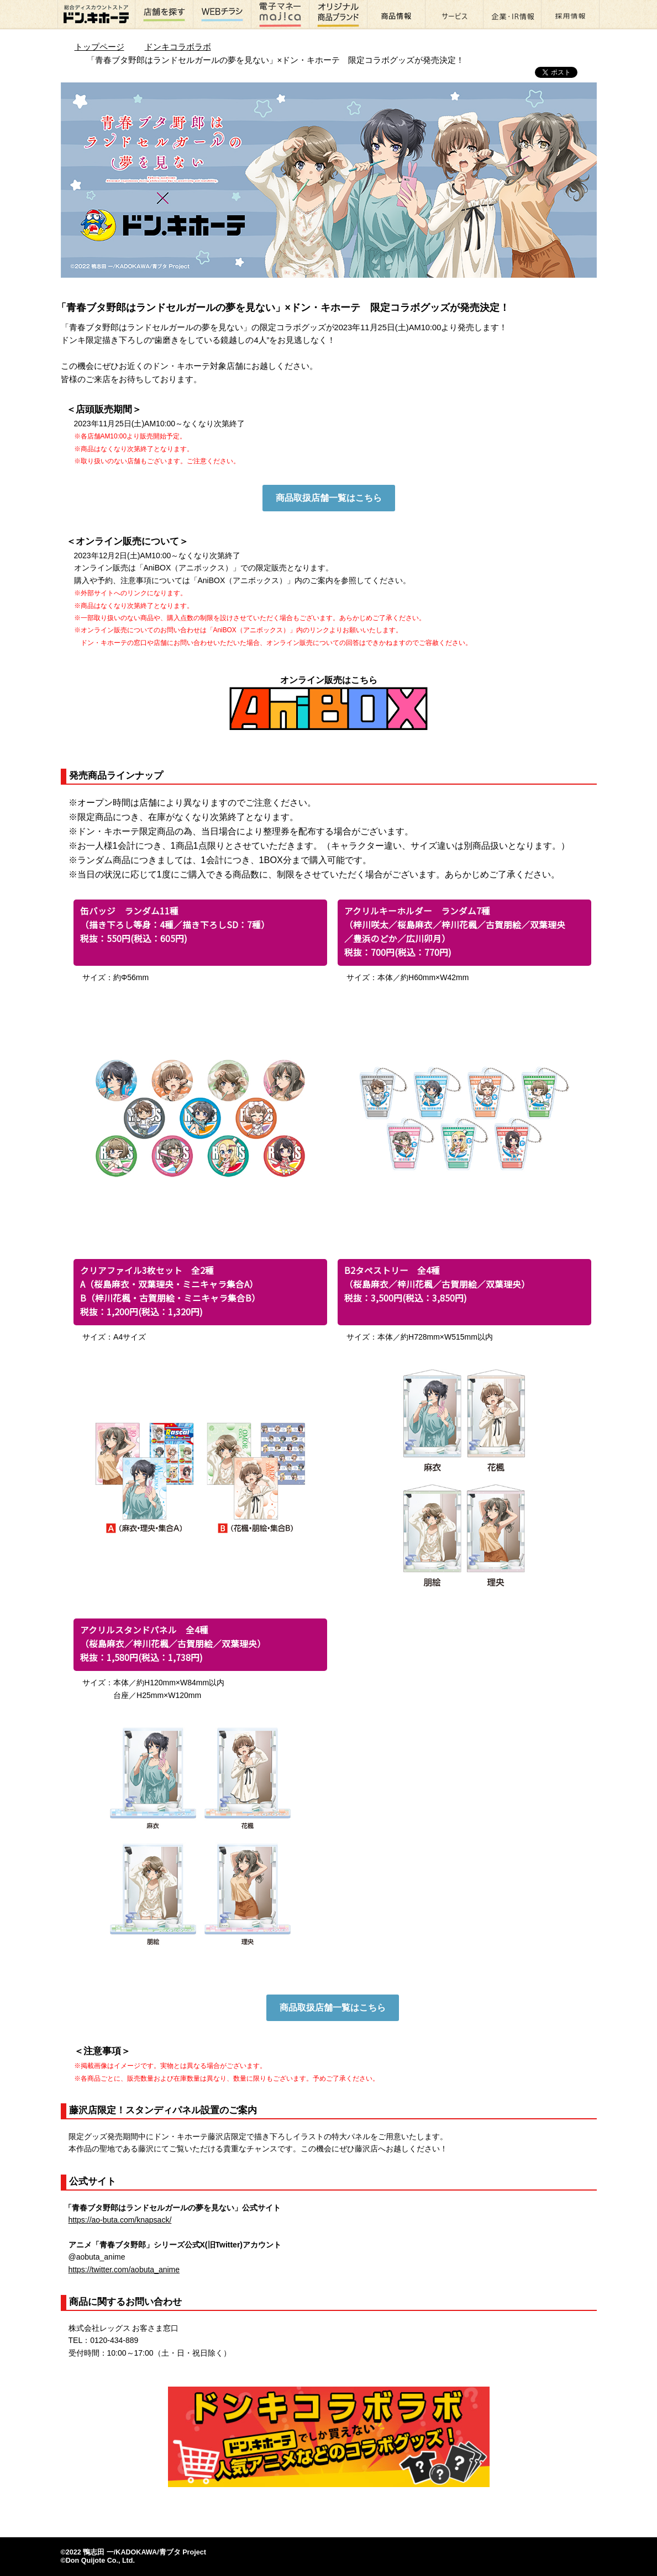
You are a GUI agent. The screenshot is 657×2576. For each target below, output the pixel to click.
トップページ (99, 46)
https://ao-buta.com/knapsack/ (120, 2219)
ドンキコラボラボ (178, 46)
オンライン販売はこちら (328, 703)
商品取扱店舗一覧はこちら (329, 497)
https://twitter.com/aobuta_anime (124, 2269)
